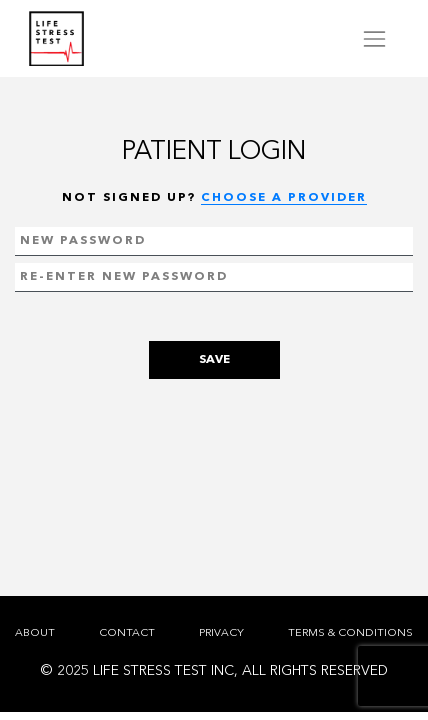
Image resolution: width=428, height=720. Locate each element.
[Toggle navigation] (374, 38)
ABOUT (35, 633)
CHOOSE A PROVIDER (284, 198)
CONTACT (127, 633)
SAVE (214, 360)
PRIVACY (221, 633)
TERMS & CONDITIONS (350, 633)
